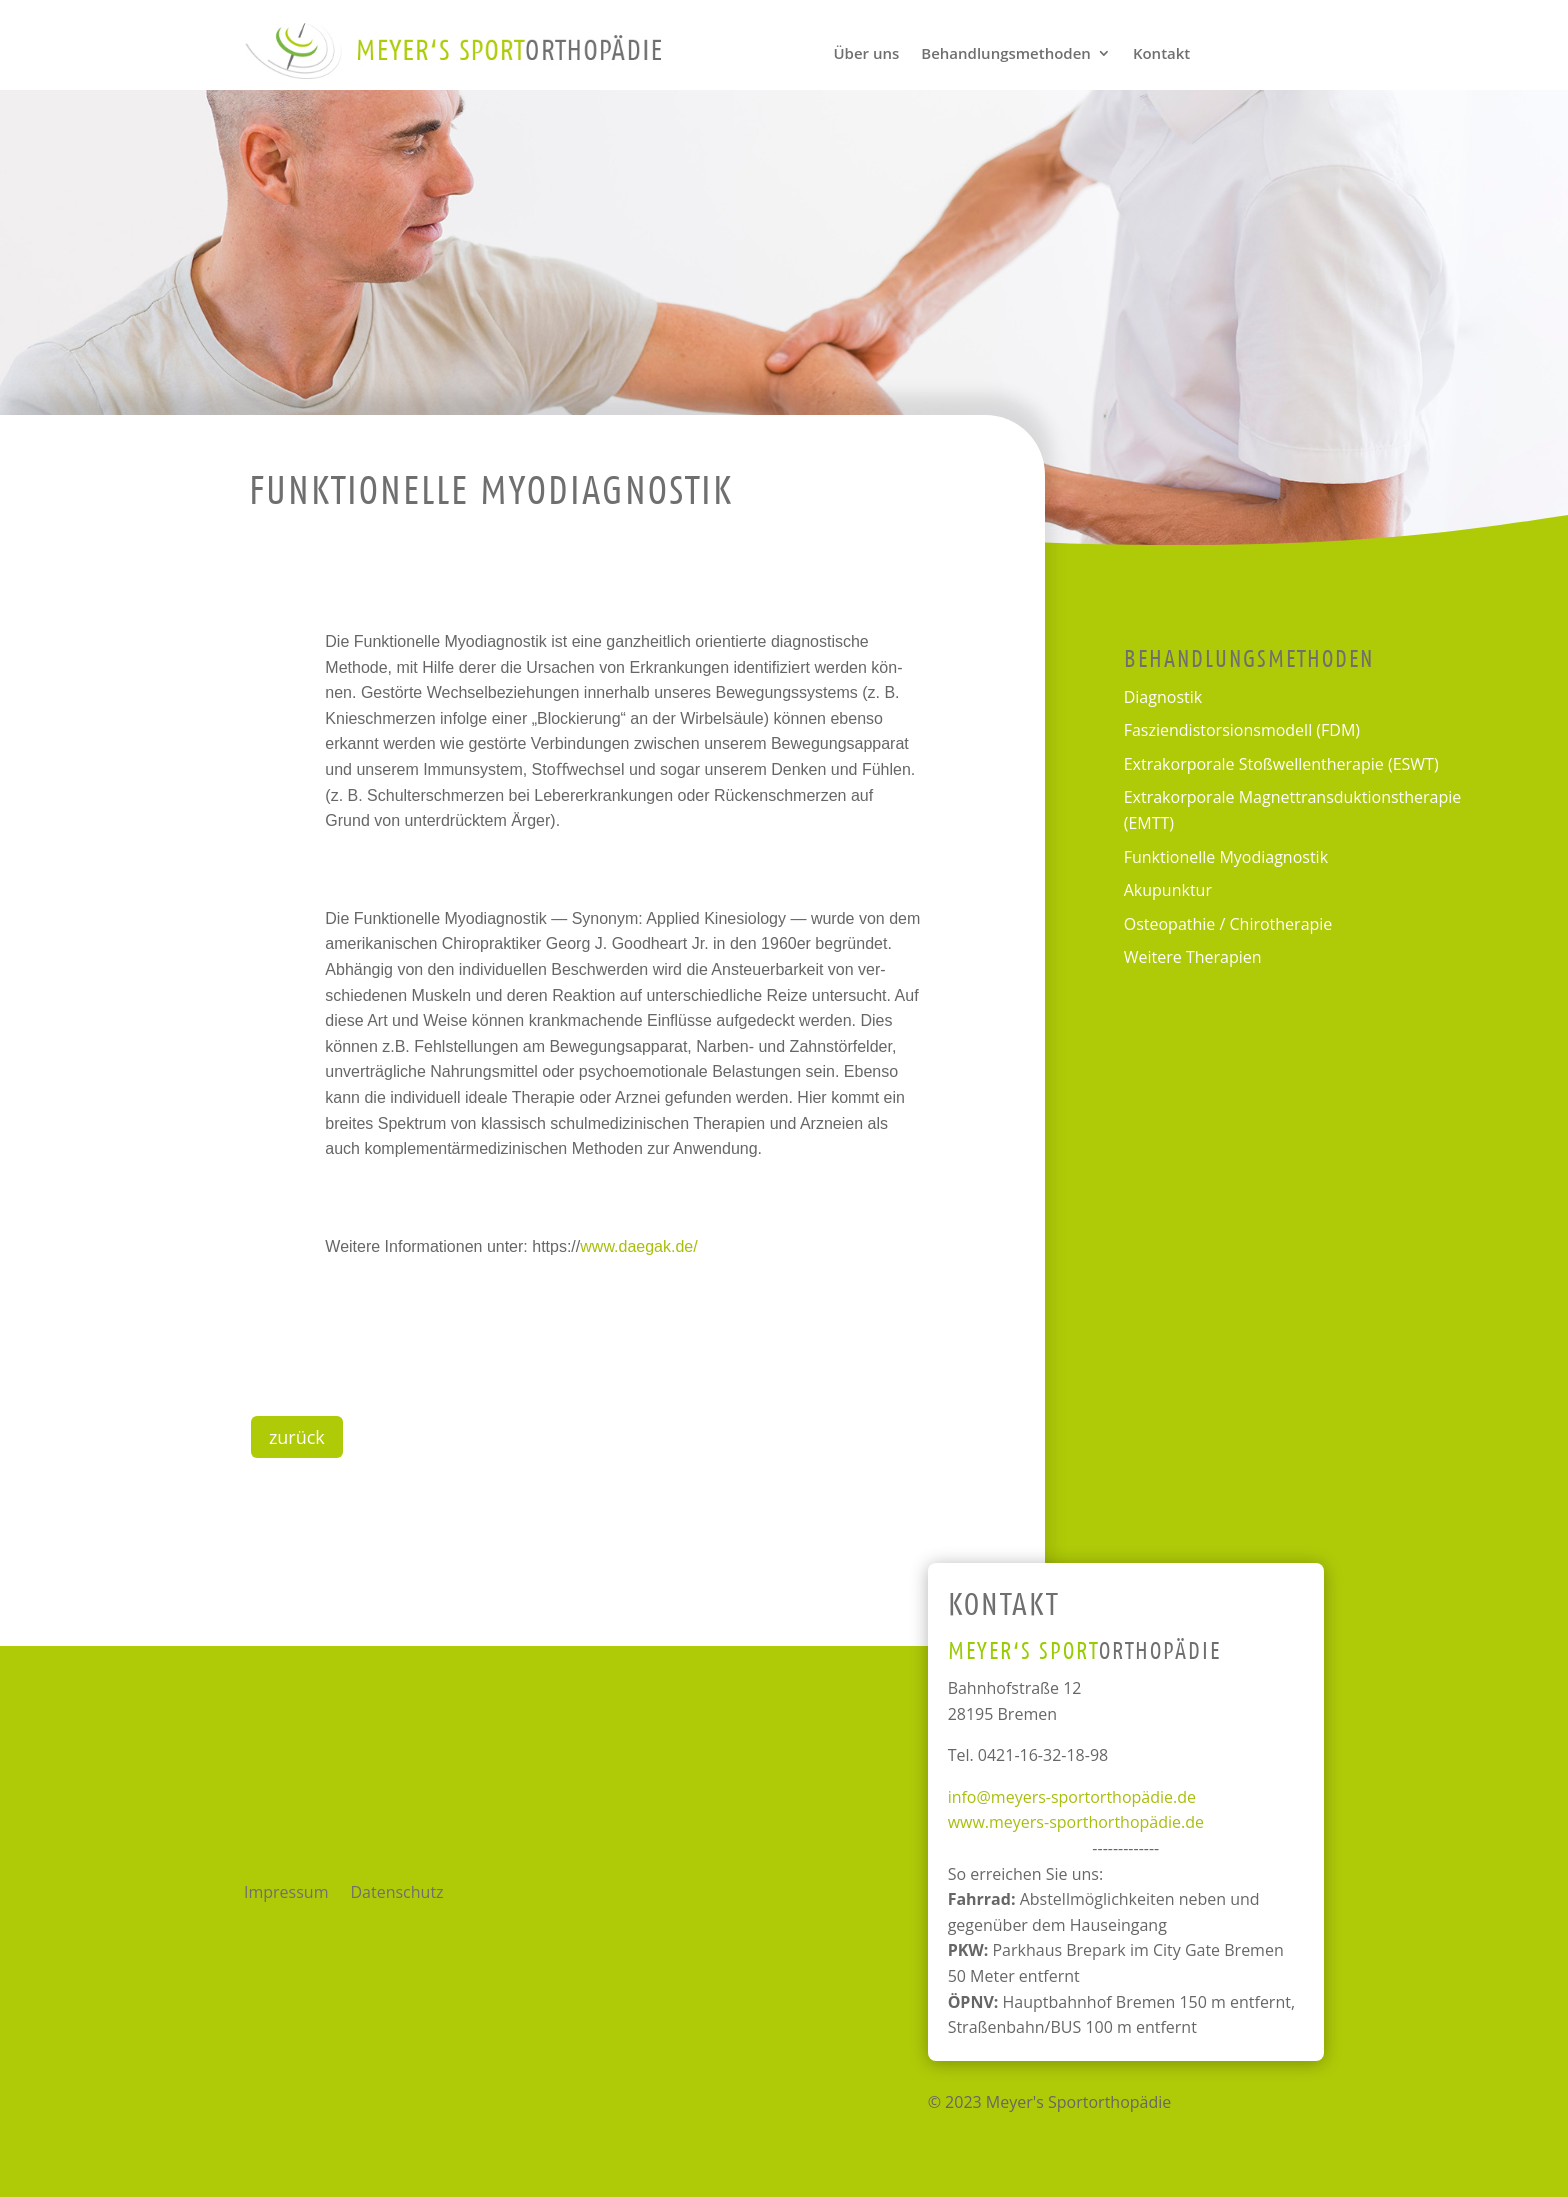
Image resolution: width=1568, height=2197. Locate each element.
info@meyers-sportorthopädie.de (1072, 1797)
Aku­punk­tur (1168, 890)
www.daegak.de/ (638, 1246)
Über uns (866, 54)
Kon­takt (1161, 54)
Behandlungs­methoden (1006, 54)
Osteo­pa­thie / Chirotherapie (1228, 924)
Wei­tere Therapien (1193, 957)
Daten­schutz (396, 1894)
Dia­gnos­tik (1163, 697)
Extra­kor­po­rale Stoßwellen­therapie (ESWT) (1281, 764)
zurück (297, 1437)
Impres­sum (286, 1894)
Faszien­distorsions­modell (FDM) (1242, 730)
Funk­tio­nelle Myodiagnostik (1226, 857)
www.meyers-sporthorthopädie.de (1076, 1822)
